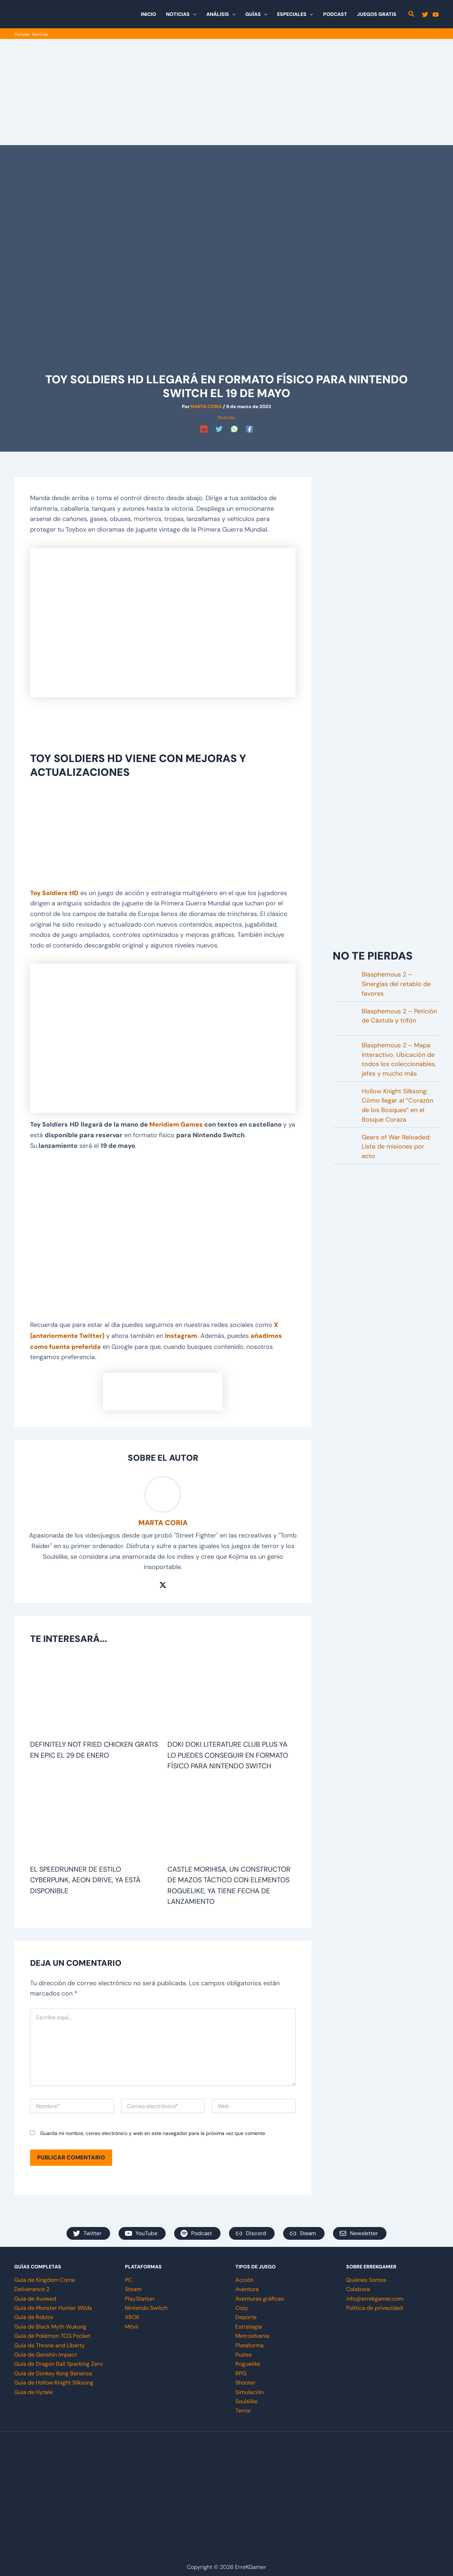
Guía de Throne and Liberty (49, 2342)
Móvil (131, 2323)
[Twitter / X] (162, 1583)
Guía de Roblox (33, 2314)
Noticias (41, 34)
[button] (193, 14)
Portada (22, 34)
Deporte (246, 2314)
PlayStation (139, 2295)
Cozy (241, 2304)
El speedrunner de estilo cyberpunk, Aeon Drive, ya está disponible (86, 1877)
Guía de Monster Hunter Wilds (53, 2304)
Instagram (182, 1334)
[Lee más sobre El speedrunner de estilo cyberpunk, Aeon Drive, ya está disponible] (94, 1818)
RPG (240, 2370)
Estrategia (248, 2323)
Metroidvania (252, 2332)
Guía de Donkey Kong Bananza (53, 2370)
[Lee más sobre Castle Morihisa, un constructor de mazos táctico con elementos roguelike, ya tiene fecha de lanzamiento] (231, 1818)
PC (128, 2276)
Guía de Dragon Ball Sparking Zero (58, 2360)
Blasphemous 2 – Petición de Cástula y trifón (399, 1016)
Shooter (245, 2379)
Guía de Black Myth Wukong (50, 2323)
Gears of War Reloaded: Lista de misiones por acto (396, 1147)
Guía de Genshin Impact (45, 2351)
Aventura (247, 2286)
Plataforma (249, 2342)
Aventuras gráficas (259, 2295)
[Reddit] (203, 429)
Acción (244, 2276)
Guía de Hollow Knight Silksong (53, 2379)
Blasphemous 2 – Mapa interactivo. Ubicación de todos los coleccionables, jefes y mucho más (399, 1059)
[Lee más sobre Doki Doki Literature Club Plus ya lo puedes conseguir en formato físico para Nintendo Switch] (231, 1694)
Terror (243, 2407)
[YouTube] (435, 14)
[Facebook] (249, 429)
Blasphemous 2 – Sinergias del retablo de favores (396, 983)
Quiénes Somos (366, 2276)
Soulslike (246, 2398)
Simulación (249, 2389)
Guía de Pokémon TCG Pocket (52, 2332)
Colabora (358, 2286)
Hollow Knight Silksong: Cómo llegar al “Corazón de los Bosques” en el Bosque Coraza (397, 1105)
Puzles (243, 2351)
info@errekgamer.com (374, 2295)
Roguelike (247, 2360)
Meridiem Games (176, 1124)
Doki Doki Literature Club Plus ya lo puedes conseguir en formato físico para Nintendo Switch (228, 1753)
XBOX (132, 2314)
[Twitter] (425, 14)
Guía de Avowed (35, 2295)
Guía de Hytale (33, 2389)
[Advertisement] (226, 92)
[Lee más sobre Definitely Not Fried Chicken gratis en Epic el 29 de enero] (94, 1694)
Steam (133, 2286)
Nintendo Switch (146, 2304)
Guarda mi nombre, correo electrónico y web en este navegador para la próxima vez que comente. (153, 2130)
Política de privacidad (374, 2304)
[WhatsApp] (234, 429)
